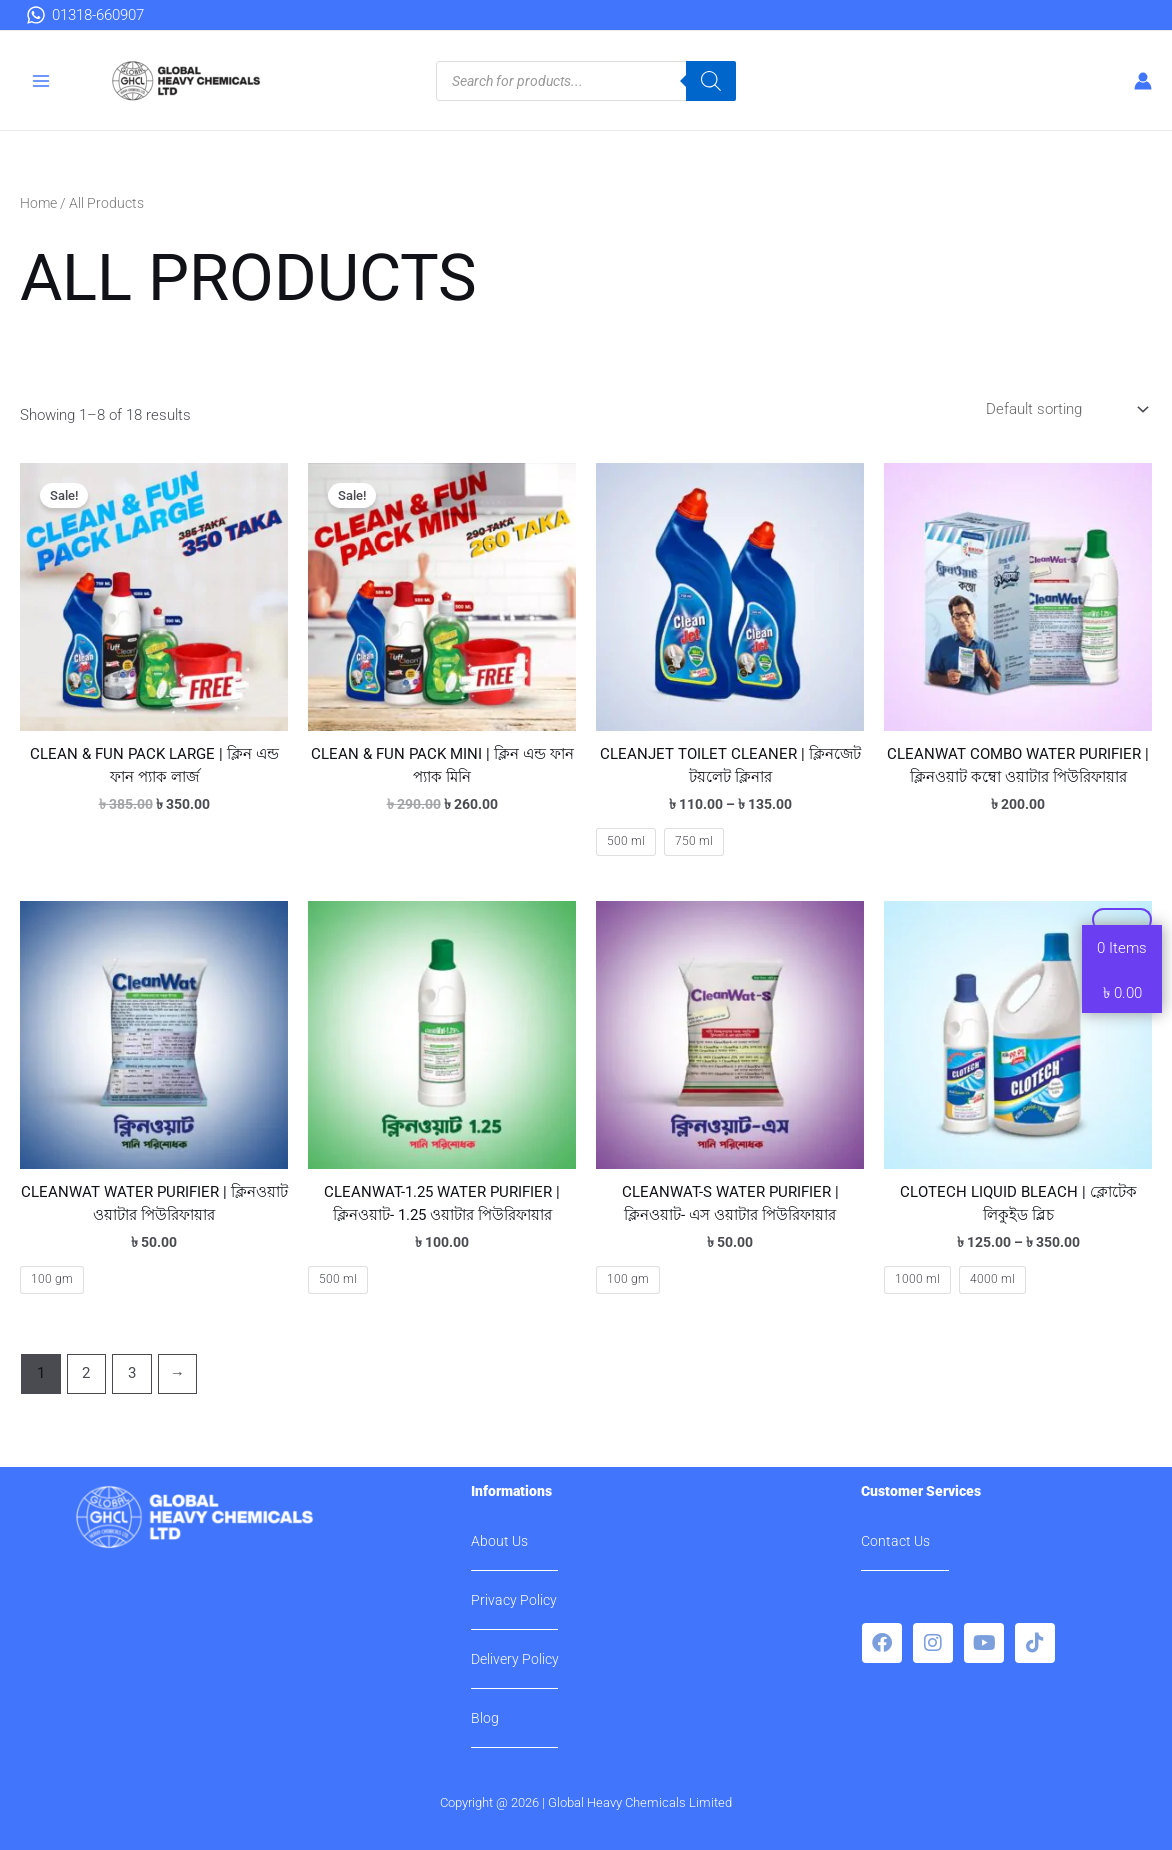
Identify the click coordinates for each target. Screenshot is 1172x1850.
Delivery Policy (515, 1659)
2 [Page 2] (86, 1373)
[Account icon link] (1143, 81)
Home (38, 203)
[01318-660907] (85, 15)
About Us (499, 1541)
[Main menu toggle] (41, 80)
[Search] (711, 81)
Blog (485, 1718)
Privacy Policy (514, 1600)
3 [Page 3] (132, 1373)
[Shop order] (1065, 409)
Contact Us (895, 1541)
